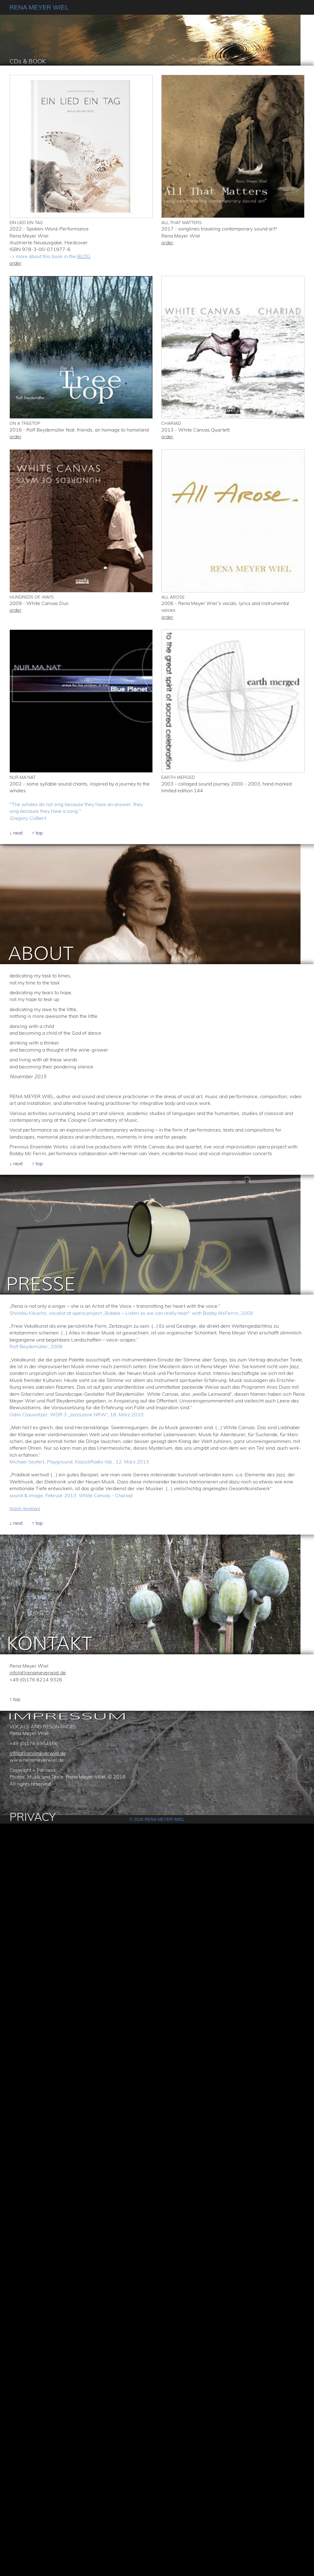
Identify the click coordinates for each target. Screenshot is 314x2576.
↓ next (16, 833)
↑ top (37, 833)
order (15, 263)
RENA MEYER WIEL (39, 7)
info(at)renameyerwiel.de (38, 1672)
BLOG (83, 256)
